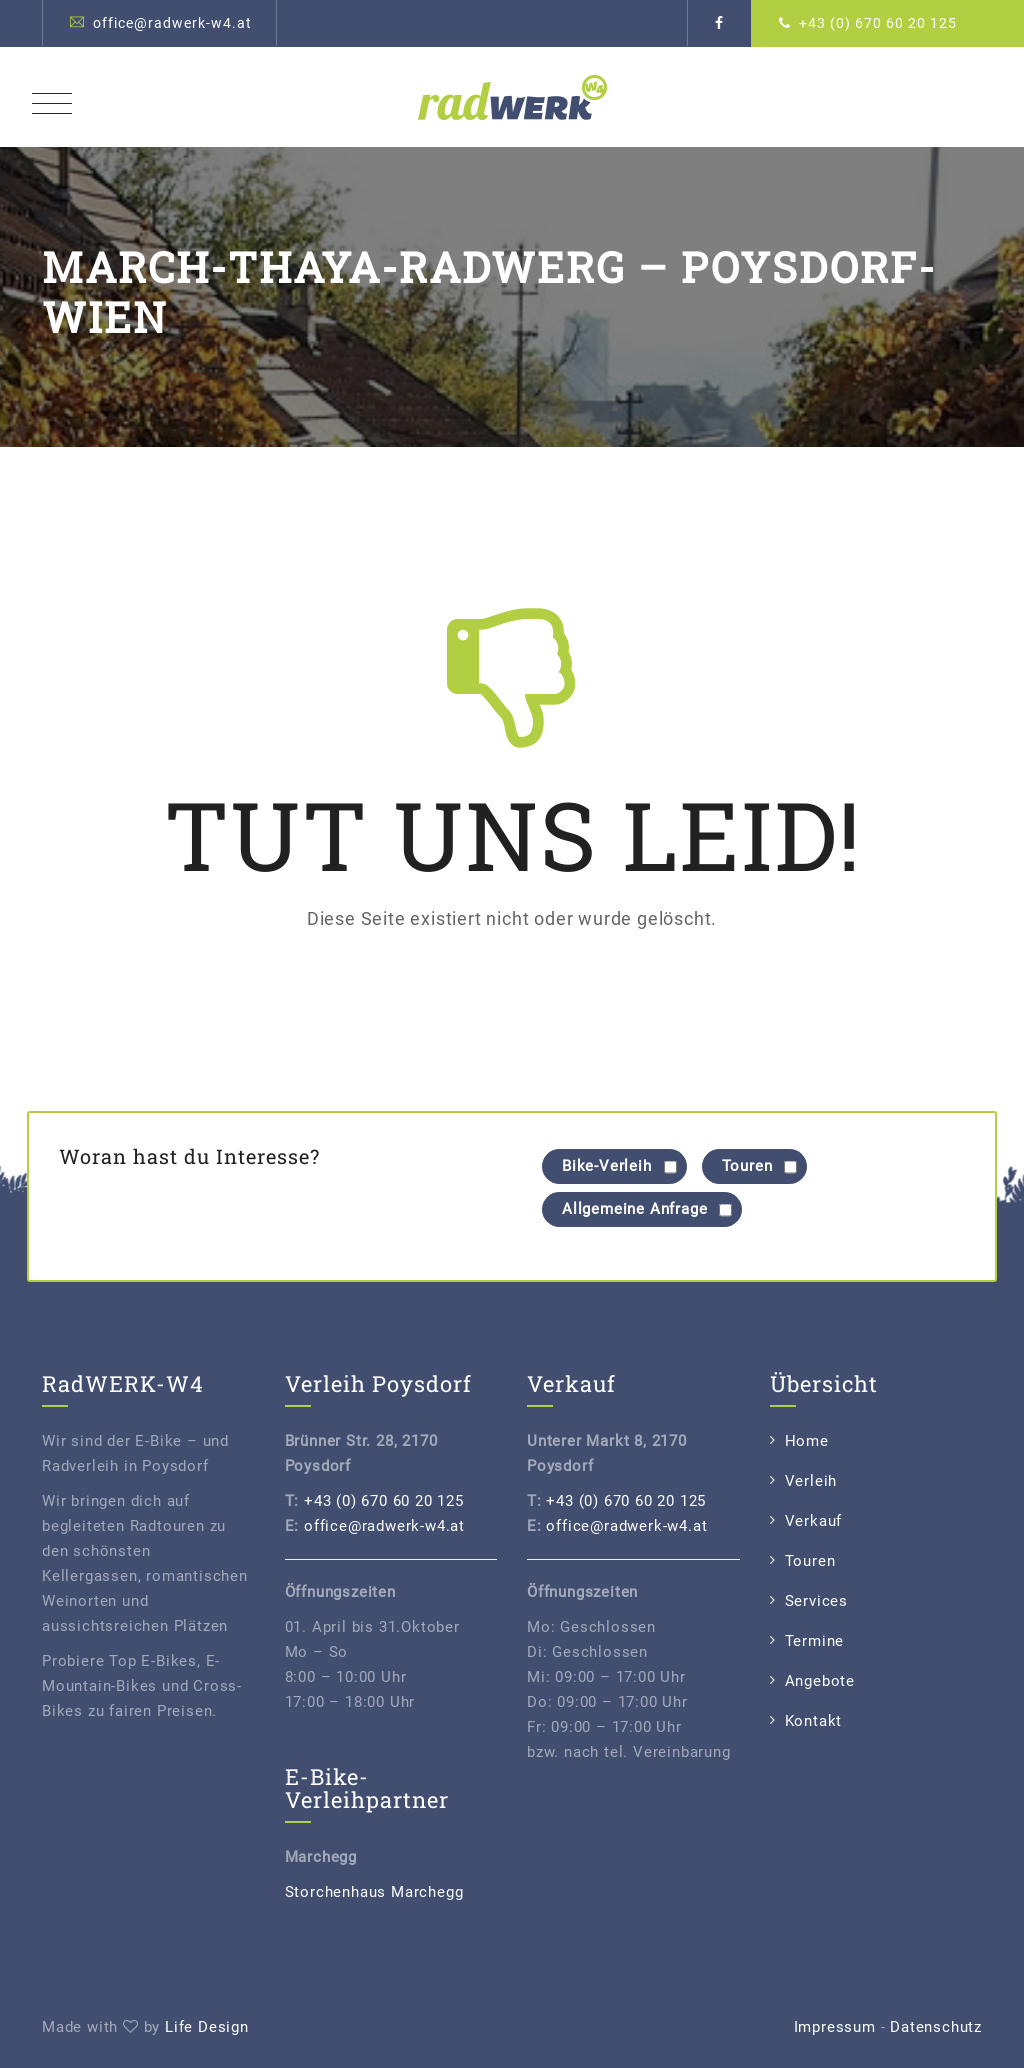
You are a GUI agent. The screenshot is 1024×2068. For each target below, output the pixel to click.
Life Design (207, 2027)
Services (816, 1601)
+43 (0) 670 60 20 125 (878, 23)
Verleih (811, 1481)
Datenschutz (936, 2027)
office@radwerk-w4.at (172, 23)
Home (807, 1441)
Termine (815, 1641)
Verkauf (814, 1521)
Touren (810, 1561)
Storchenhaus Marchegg (374, 1892)
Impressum (835, 2027)
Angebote (820, 1681)
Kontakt (814, 1721)
